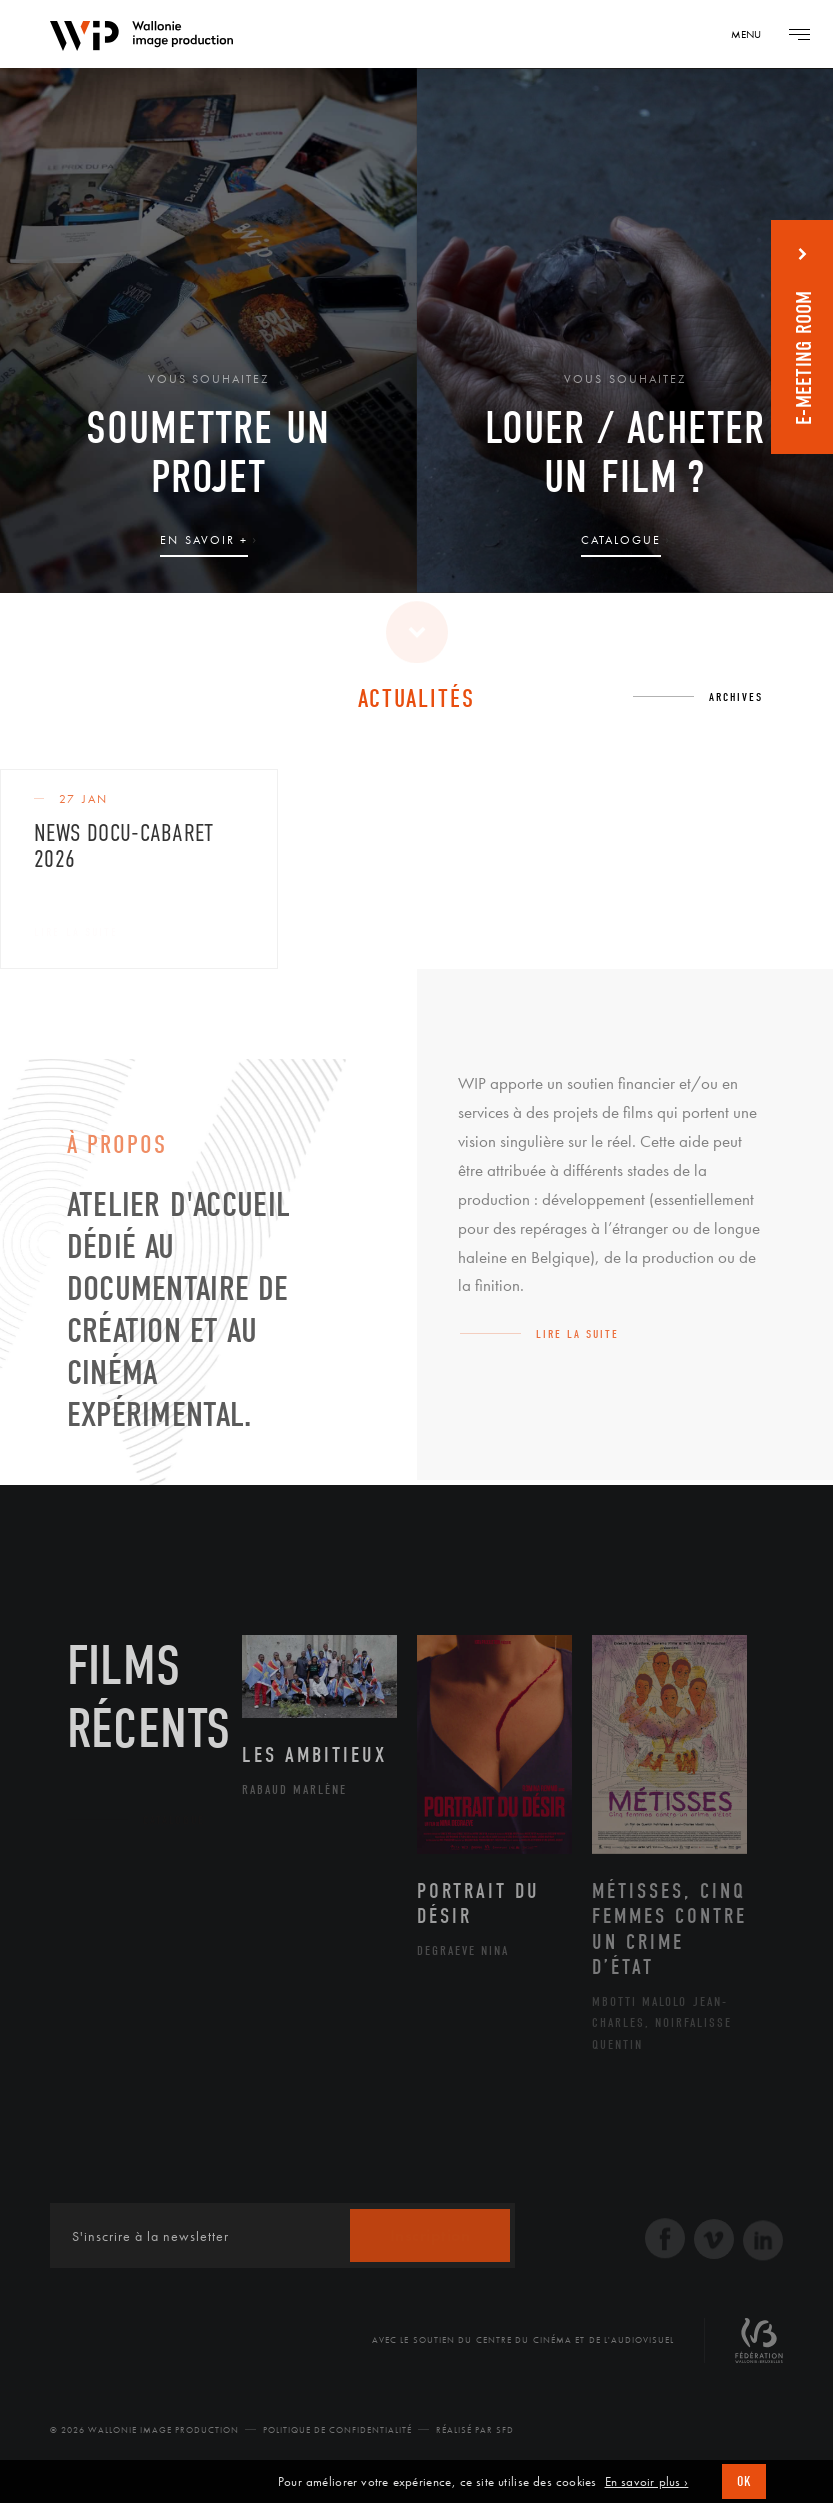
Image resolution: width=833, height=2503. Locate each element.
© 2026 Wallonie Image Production (144, 2430)
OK (744, 2481)
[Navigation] (753, 34)
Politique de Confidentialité (337, 2430)
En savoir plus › (647, 2482)
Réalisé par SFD (475, 2430)
